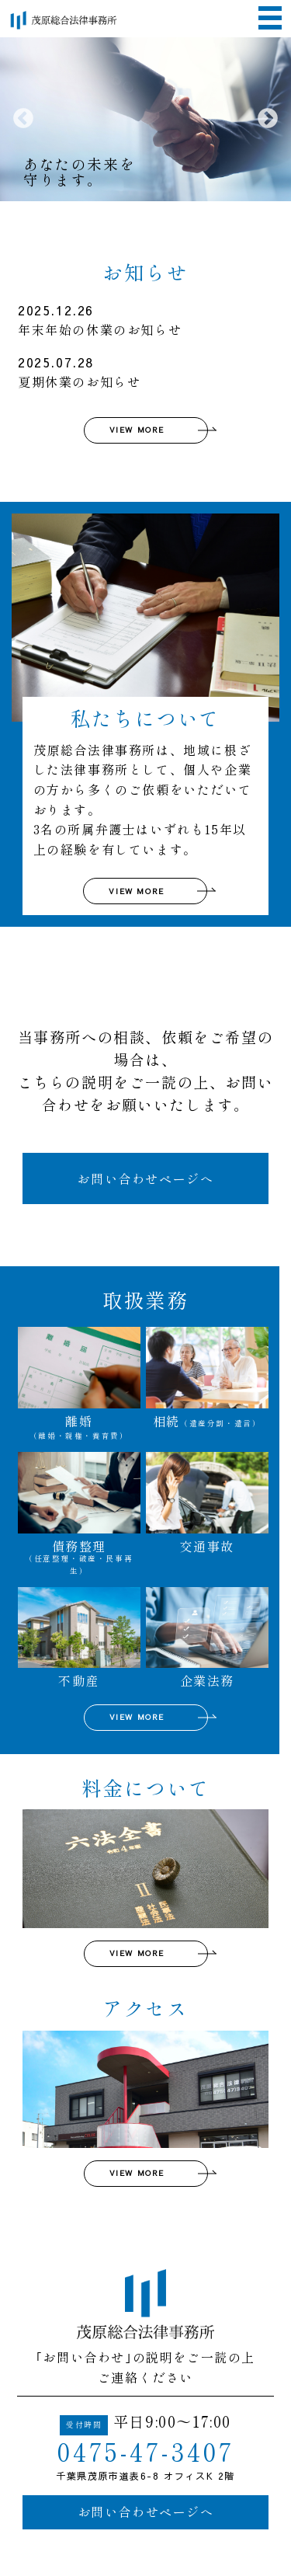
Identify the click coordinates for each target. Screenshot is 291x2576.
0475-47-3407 (145, 2450)
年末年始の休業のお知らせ (139, 320)
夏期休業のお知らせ (139, 372)
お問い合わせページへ (145, 1178)
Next (267, 119)
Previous (23, 119)
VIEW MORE (137, 429)
